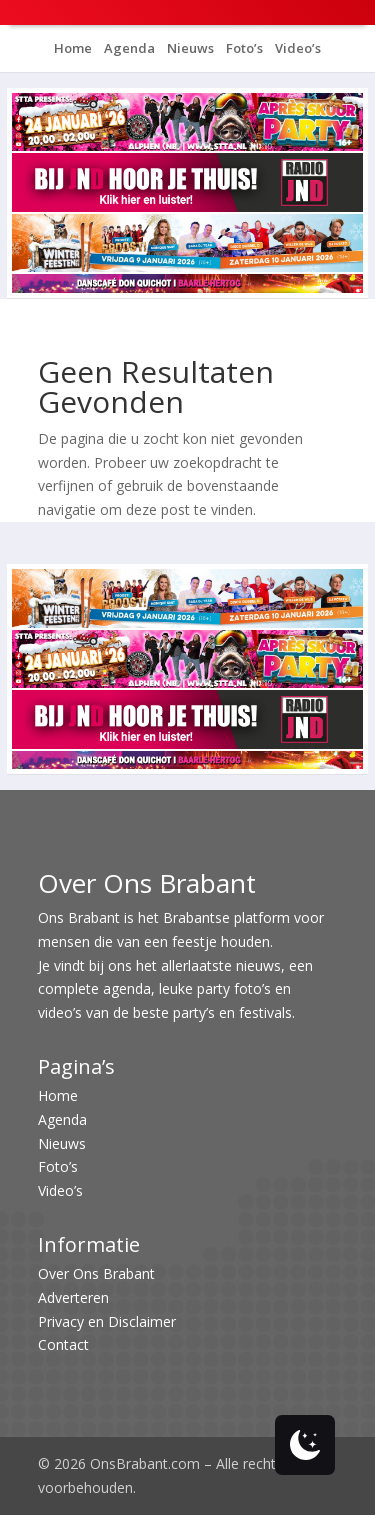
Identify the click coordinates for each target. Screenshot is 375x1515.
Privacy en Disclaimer (107, 1321)
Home (73, 48)
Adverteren (73, 1297)
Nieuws (189, 48)
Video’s (296, 48)
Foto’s (243, 48)
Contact (63, 1344)
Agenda (128, 48)
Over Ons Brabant (96, 1273)
